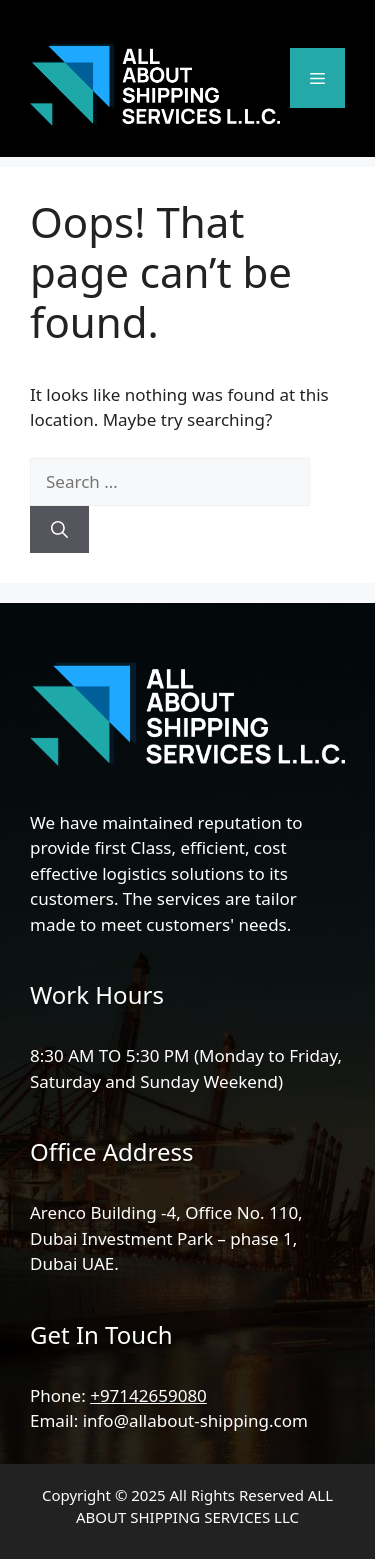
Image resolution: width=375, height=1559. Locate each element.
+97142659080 (148, 1395)
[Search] (59, 530)
